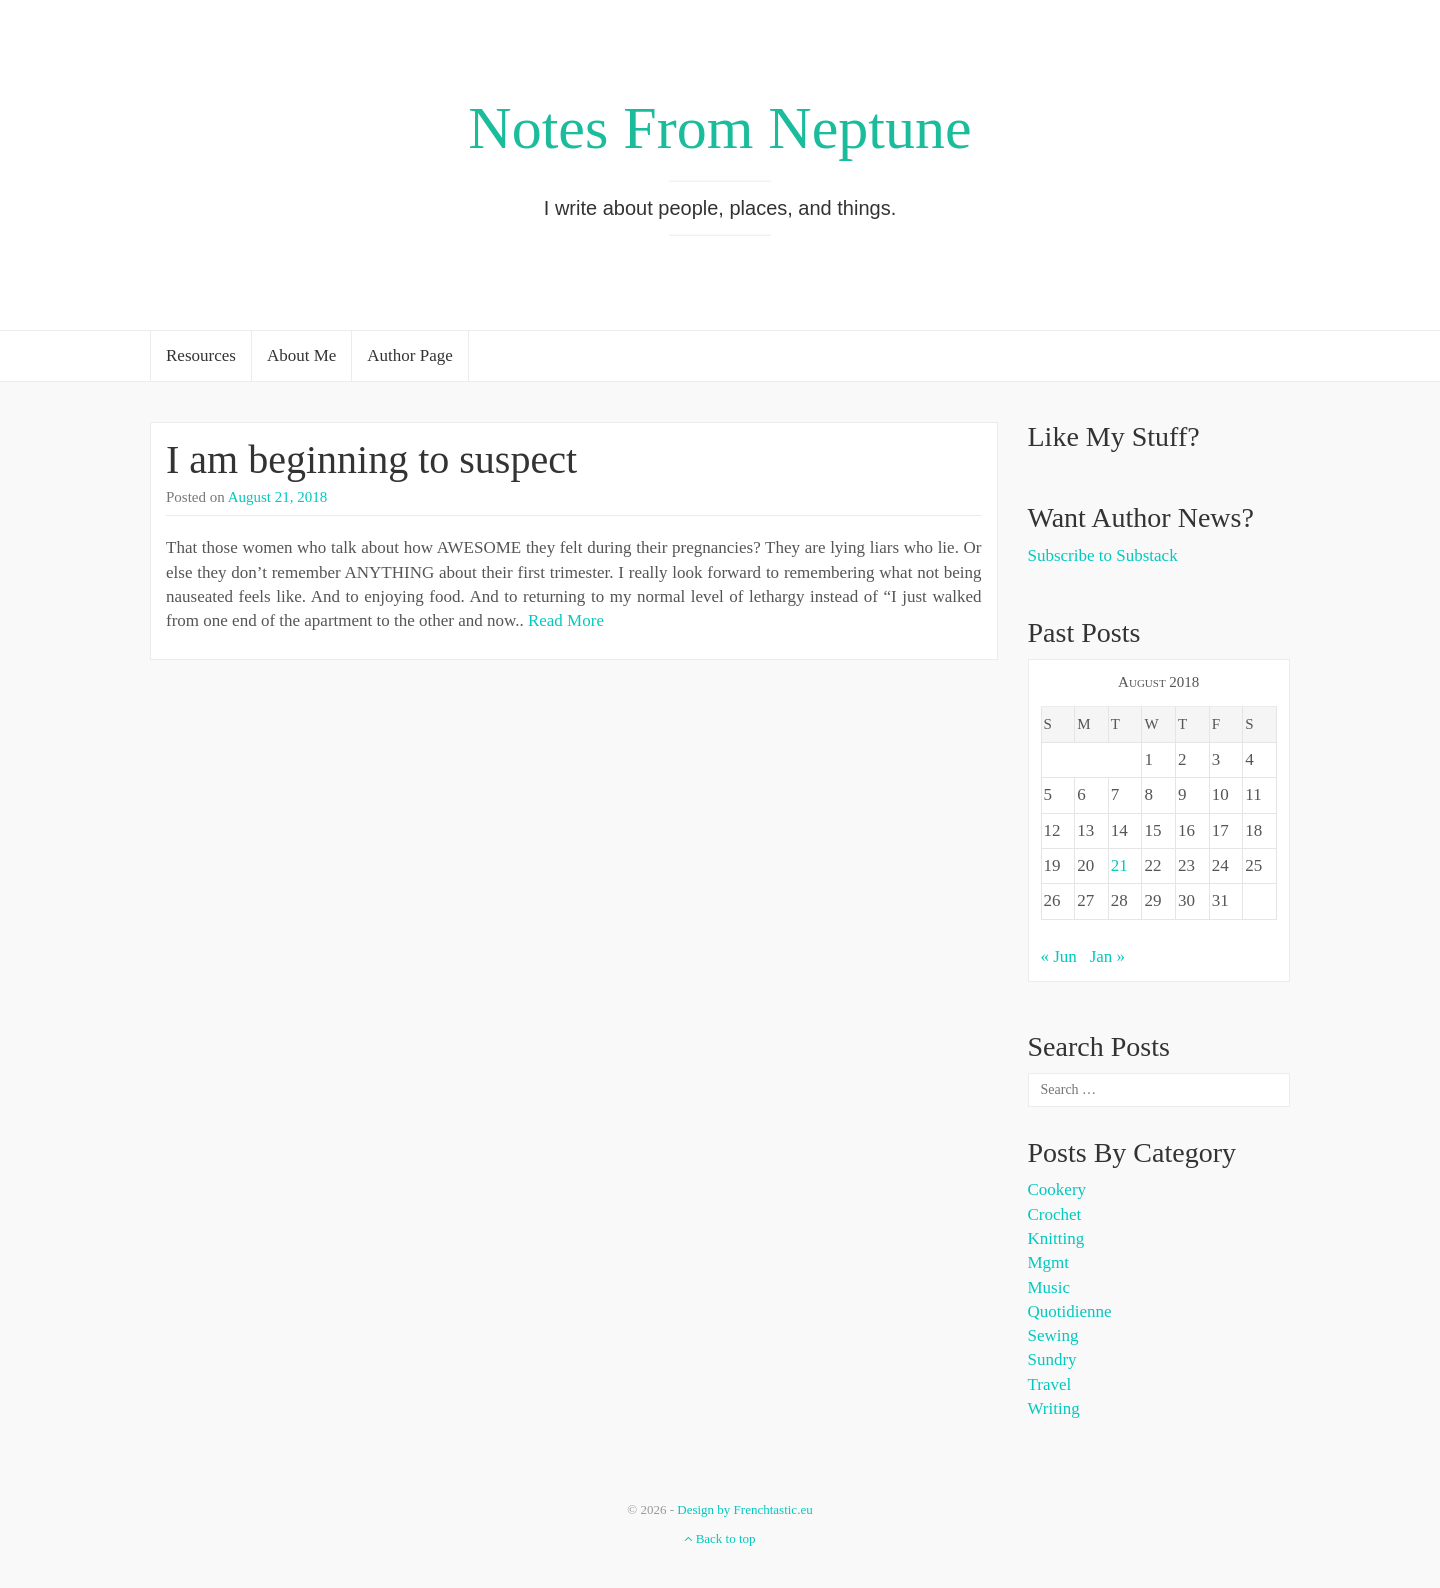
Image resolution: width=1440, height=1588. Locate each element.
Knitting (1056, 1238)
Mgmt (1049, 1262)
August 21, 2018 (278, 497)
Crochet (1055, 1214)
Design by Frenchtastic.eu (744, 1509)
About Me (301, 355)
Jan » (1107, 956)
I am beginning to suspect (371, 459)
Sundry (1052, 1359)
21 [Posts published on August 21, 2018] (1119, 865)
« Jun (1059, 956)
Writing (1054, 1408)
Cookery (1057, 1189)
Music (1049, 1287)
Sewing (1053, 1335)
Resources (201, 355)
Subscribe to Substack (1103, 555)
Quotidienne (1070, 1311)
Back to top (719, 1538)
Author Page (409, 355)
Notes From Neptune (719, 128)
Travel (1050, 1384)
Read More (566, 620)
